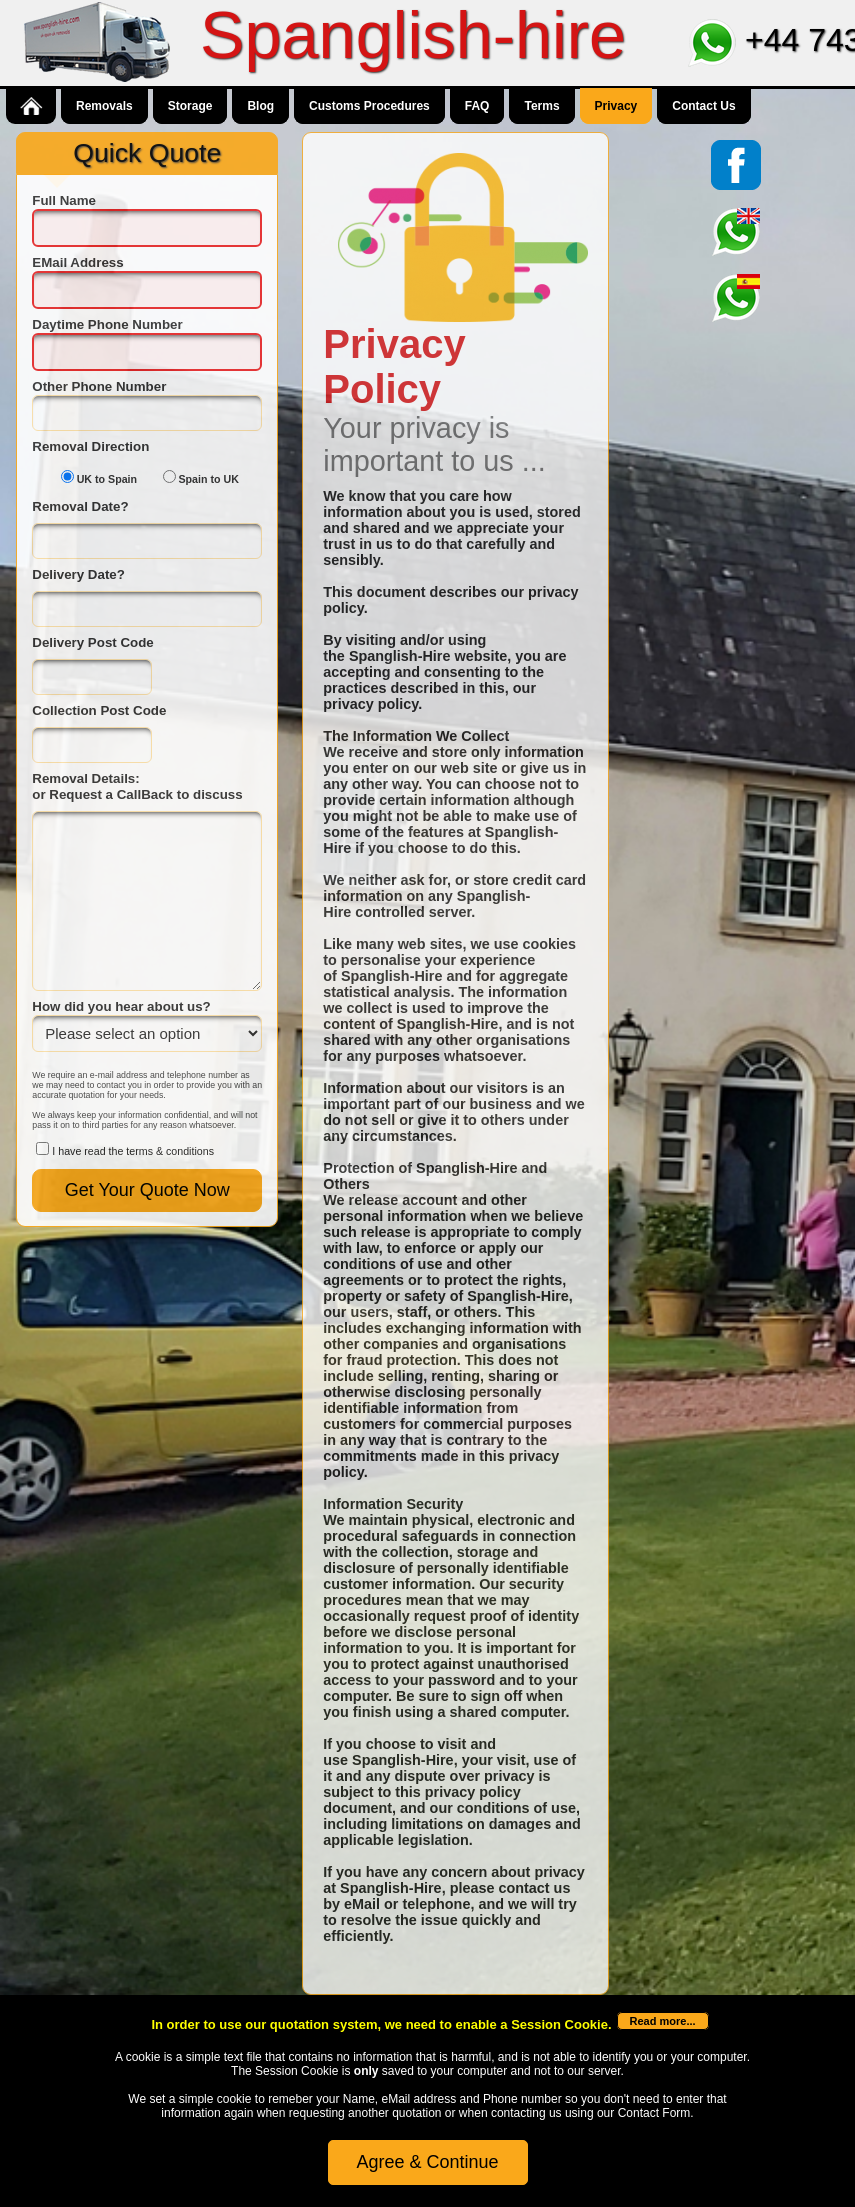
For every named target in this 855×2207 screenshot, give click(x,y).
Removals (104, 106)
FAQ (477, 106)
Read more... (663, 2021)
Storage (190, 106)
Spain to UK (209, 479)
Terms (541, 106)
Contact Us (703, 106)
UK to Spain (107, 479)
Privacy (616, 106)
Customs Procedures (369, 106)
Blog (260, 106)
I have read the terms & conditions (133, 1151)
